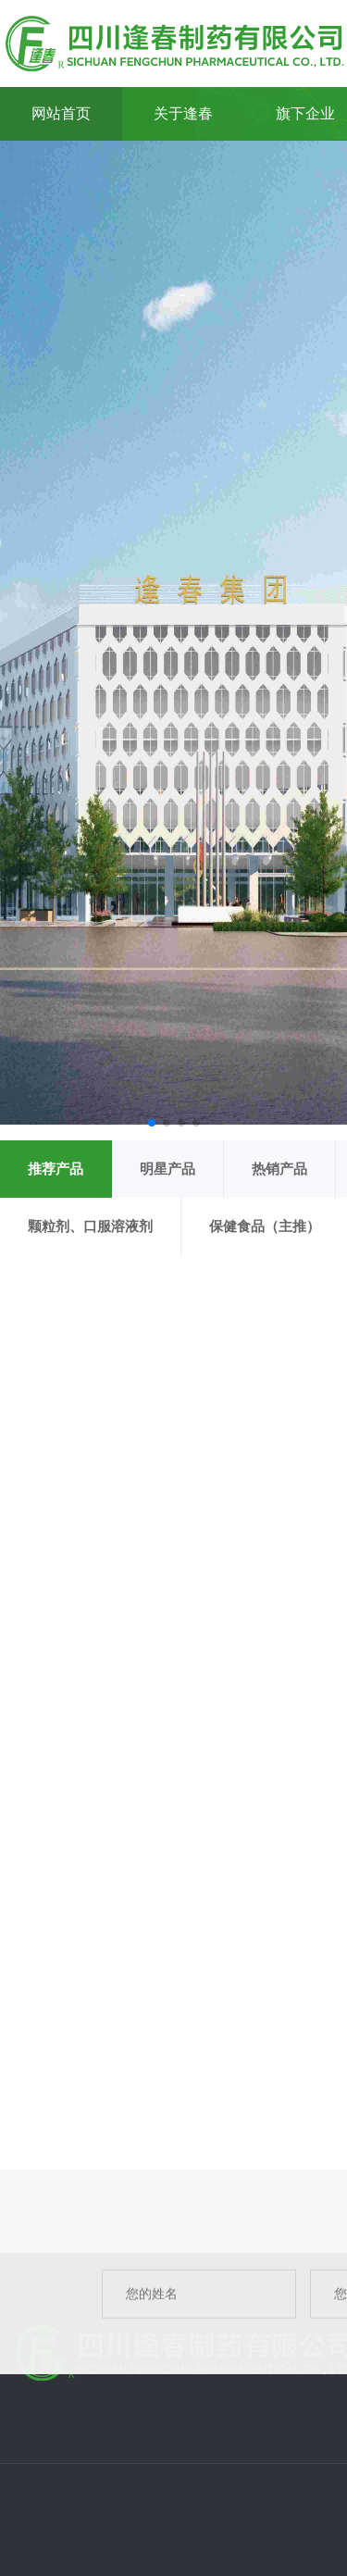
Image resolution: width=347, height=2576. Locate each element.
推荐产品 (55, 1168)
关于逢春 (183, 113)
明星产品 (167, 1168)
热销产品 (279, 1168)
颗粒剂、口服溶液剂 (90, 1226)
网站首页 (61, 113)
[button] (151, 1122)
